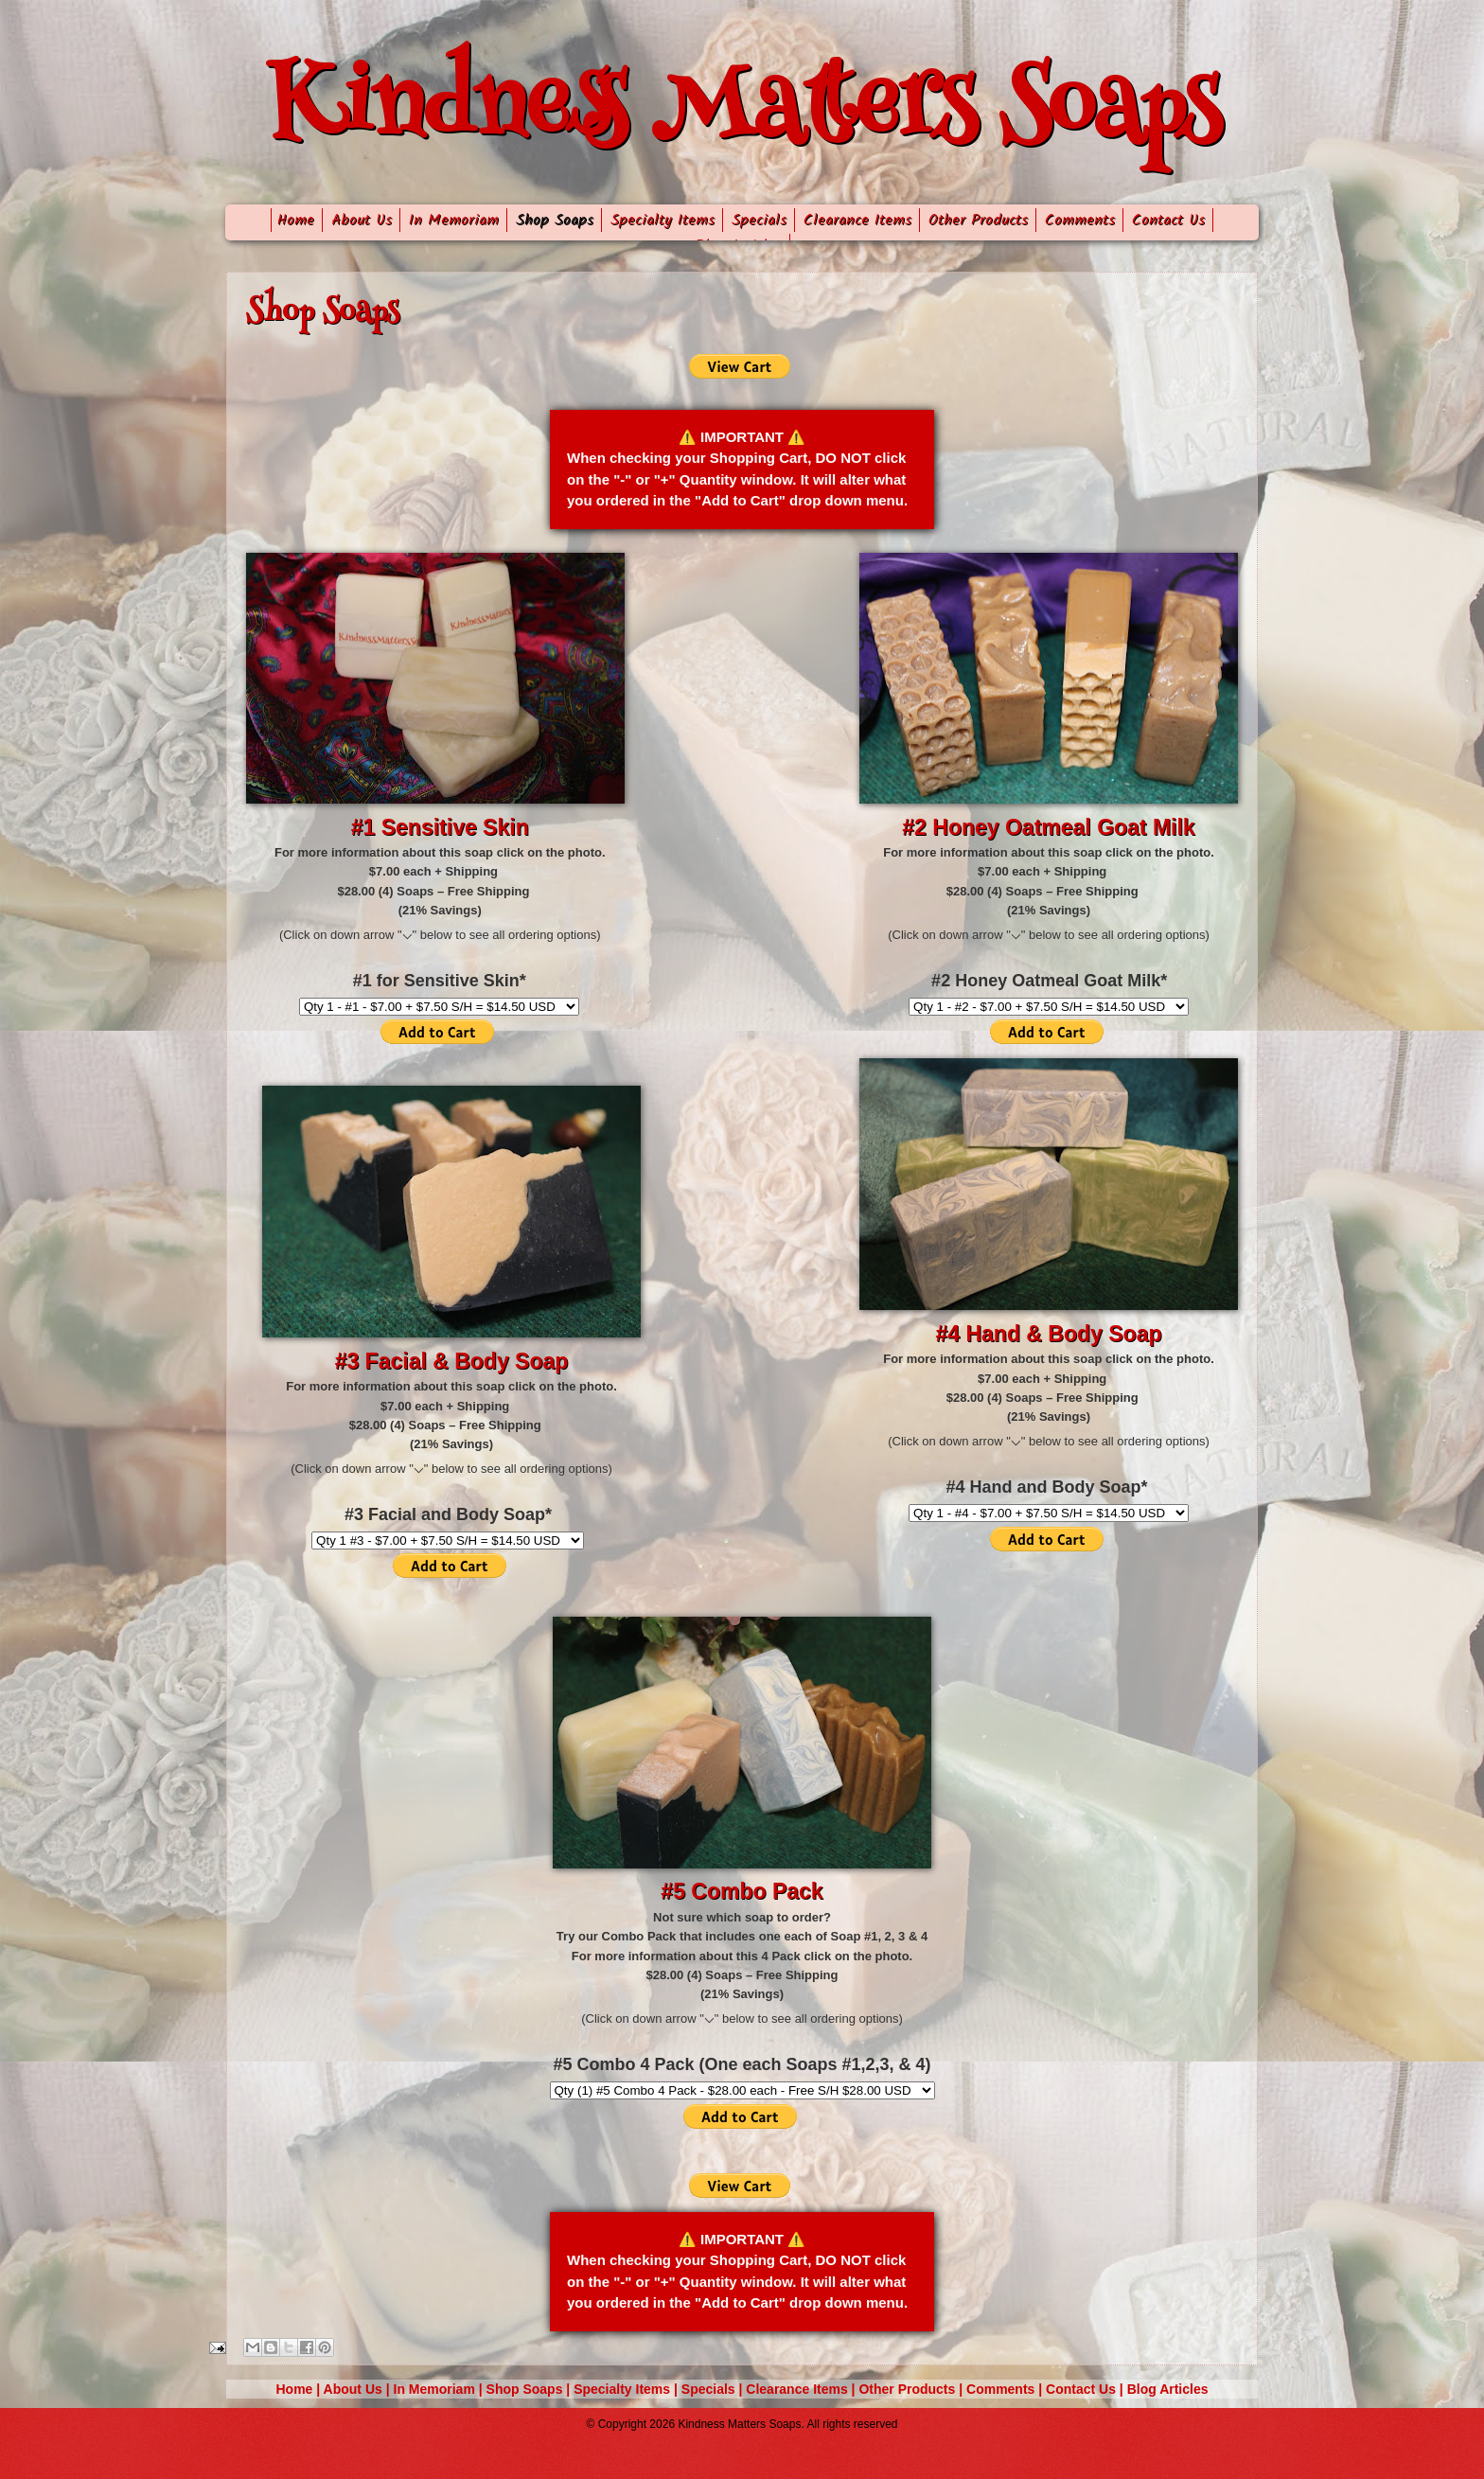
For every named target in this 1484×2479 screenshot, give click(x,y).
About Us (361, 220)
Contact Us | (1086, 2389)
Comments (1080, 220)
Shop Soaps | (530, 2389)
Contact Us (1168, 220)
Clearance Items (857, 220)
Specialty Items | (627, 2389)
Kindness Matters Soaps (742, 112)
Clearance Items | (802, 2389)
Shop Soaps (554, 220)
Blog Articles (1168, 2389)
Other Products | (912, 2389)
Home (293, 220)
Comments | (1006, 2389)
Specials (759, 220)
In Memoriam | (440, 2389)
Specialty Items (662, 220)
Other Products (978, 220)
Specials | (714, 2389)
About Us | (359, 2389)
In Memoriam (454, 220)
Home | (300, 2389)
